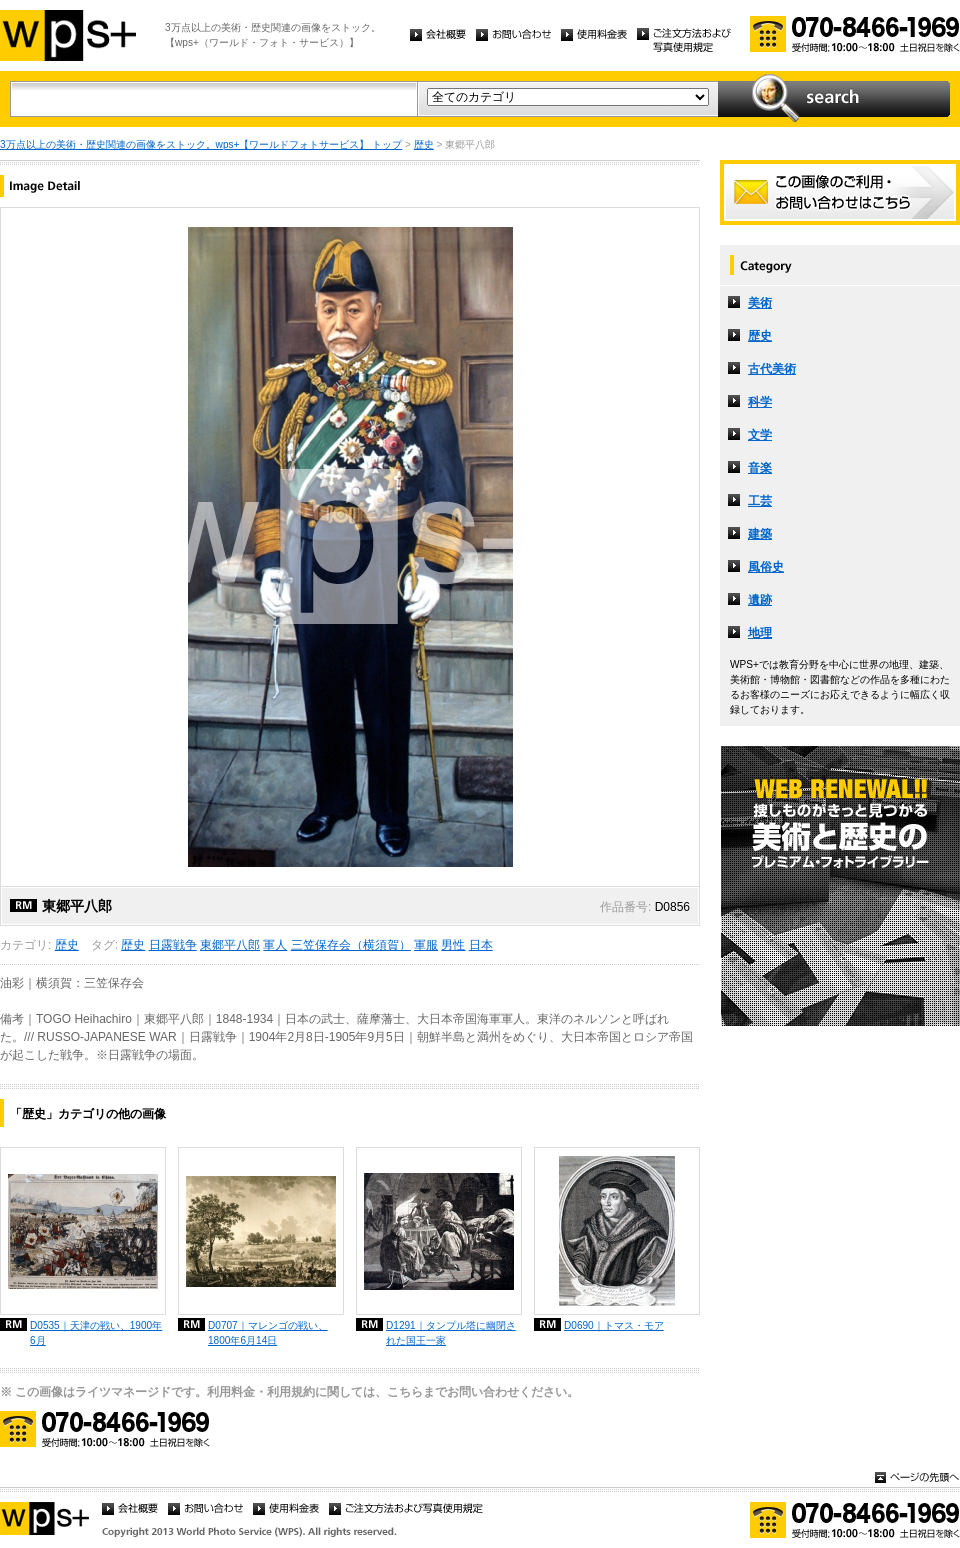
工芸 (760, 501)
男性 (453, 945)
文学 (760, 435)
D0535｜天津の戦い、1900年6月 (96, 1333)
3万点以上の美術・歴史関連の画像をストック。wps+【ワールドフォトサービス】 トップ (201, 144)
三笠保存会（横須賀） (351, 945)
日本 (481, 945)
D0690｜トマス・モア (614, 1325)
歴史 (424, 144)
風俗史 (766, 567)
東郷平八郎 (230, 945)
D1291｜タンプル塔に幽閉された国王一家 (451, 1333)
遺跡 (760, 600)
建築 (760, 534)
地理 (760, 633)
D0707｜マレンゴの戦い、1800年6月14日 (268, 1333)
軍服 (426, 945)
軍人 (275, 945)
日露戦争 (173, 945)
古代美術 (772, 369)
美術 (760, 303)
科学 (760, 402)
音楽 (760, 468)
